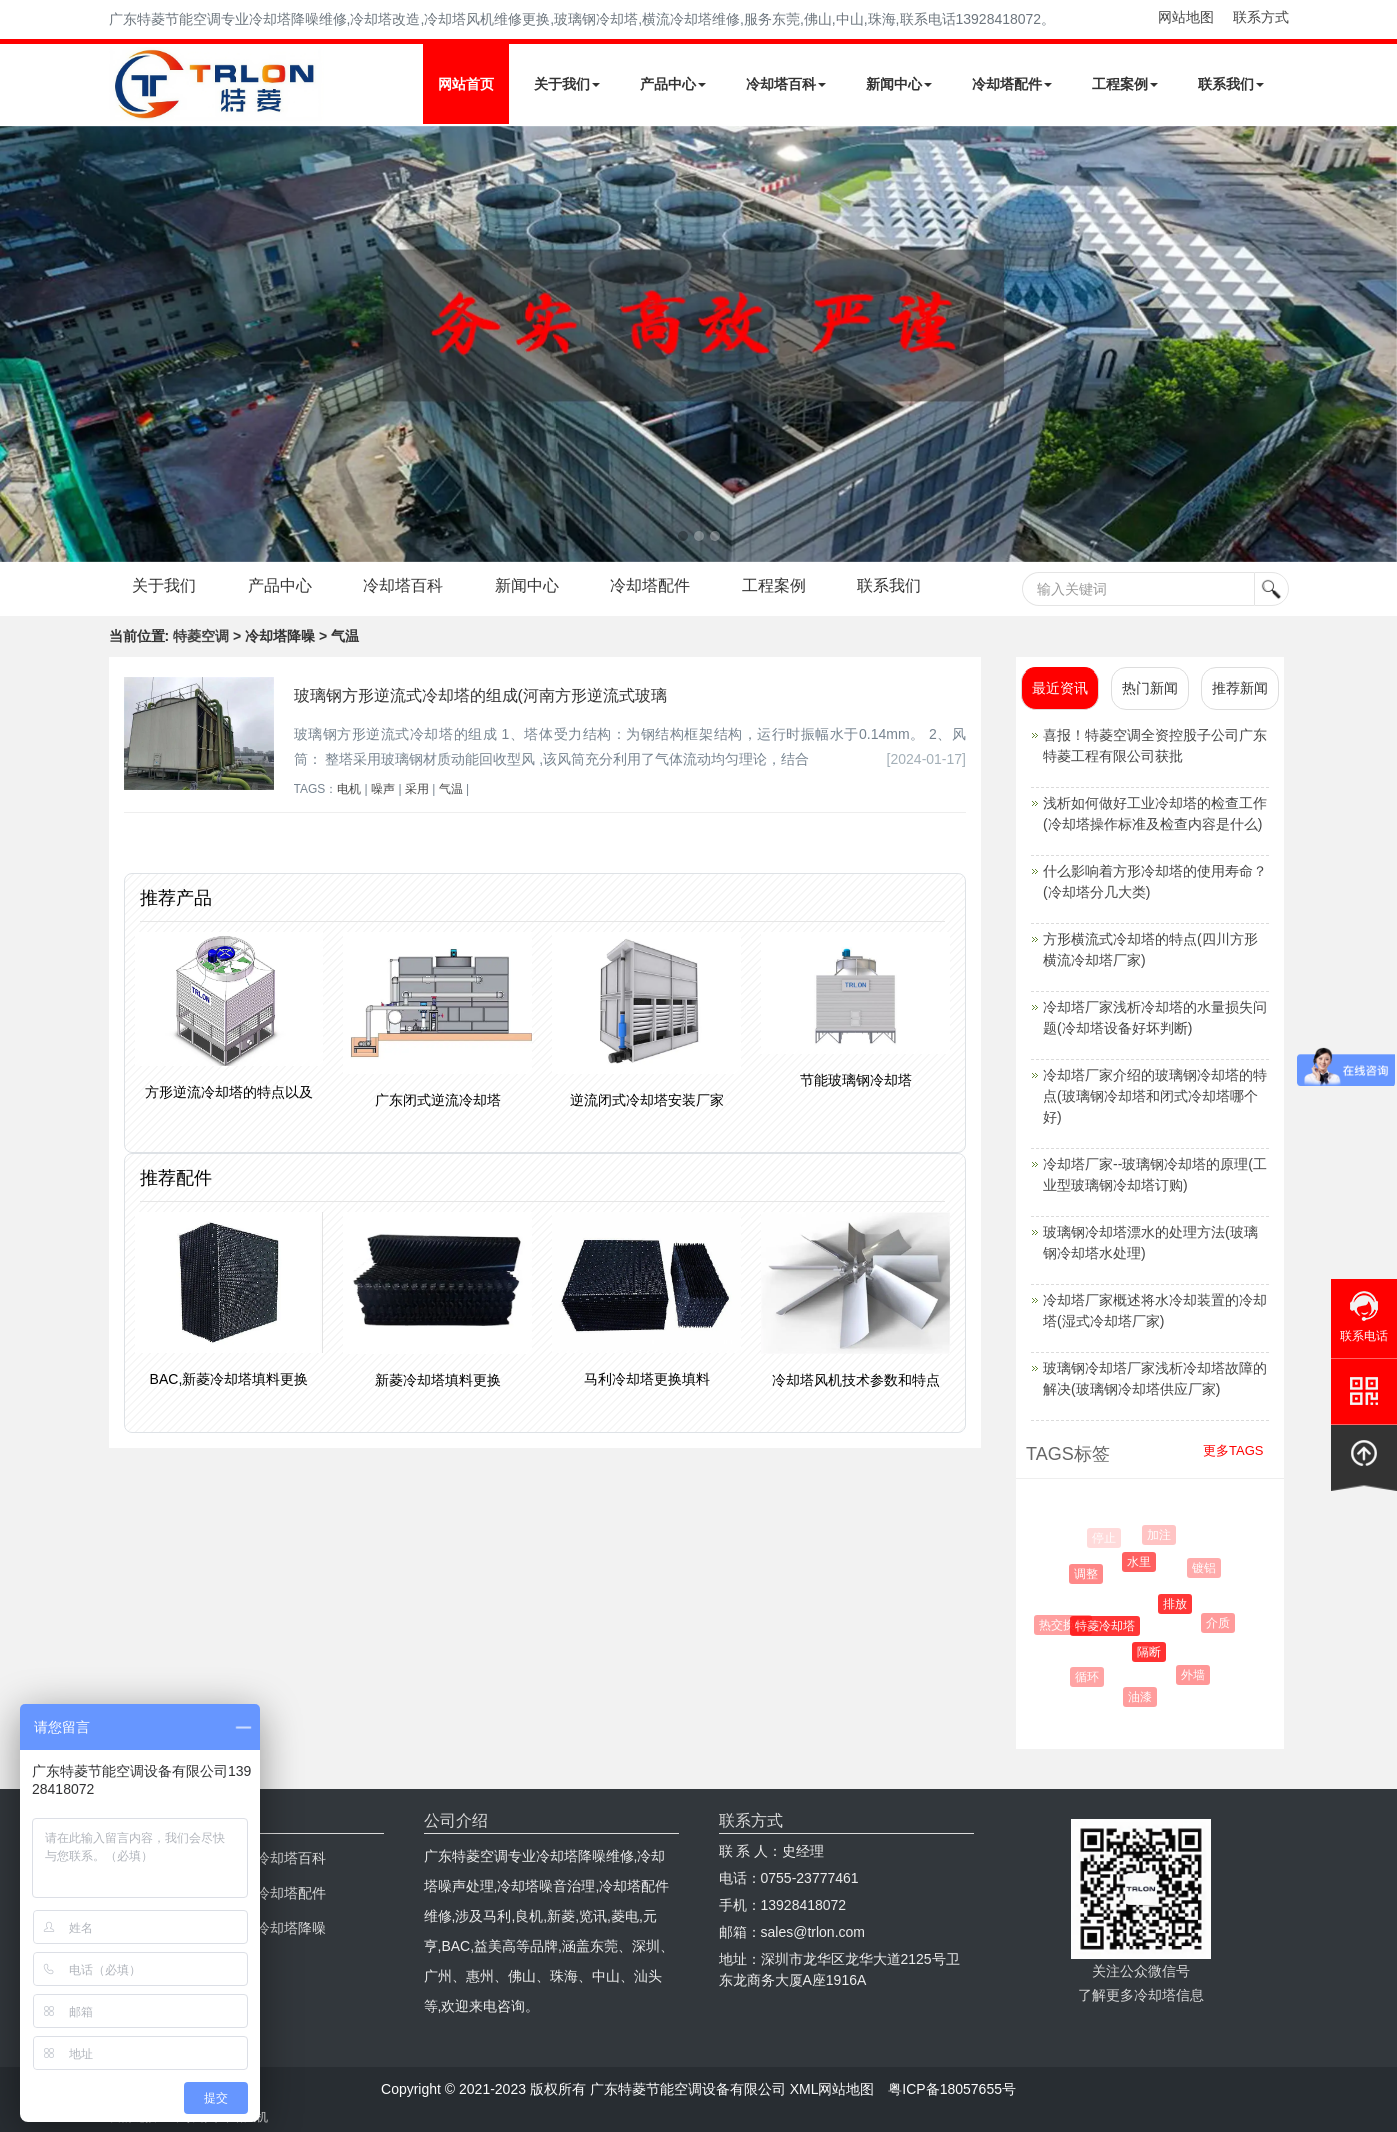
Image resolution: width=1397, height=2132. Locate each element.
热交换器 (1066, 1625)
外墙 (1196, 1675)
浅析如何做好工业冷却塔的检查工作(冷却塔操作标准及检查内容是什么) (1155, 813)
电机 (349, 789)
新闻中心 (899, 84)
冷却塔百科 (786, 84)
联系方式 (1261, 17)
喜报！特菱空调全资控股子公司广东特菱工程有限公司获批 (1155, 745)
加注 (1161, 1535)
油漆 (1143, 1697)
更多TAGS (1233, 1450)
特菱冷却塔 (1111, 1626)
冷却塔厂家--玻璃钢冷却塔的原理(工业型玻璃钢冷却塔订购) (1155, 1174)
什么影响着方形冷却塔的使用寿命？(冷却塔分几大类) (1155, 881)
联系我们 (1231, 84)
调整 (1090, 1574)
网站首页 (466, 84)
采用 (417, 789)
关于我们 (567, 84)
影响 (1063, 1575)
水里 (1144, 1562)
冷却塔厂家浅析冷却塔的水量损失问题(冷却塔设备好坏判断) (1155, 1017)
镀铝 (1207, 1568)
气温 (451, 789)
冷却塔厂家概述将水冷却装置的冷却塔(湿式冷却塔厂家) (1155, 1310)
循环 (1090, 1677)
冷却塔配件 (1012, 84)
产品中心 (673, 84)
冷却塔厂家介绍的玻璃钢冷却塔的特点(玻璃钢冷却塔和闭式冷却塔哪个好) (1155, 1096)
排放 (1181, 1604)
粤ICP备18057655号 (952, 2089)
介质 (1221, 1623)
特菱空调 (201, 636)
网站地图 (1186, 17)
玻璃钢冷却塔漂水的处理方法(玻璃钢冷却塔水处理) (1150, 1242)
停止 (1105, 1538)
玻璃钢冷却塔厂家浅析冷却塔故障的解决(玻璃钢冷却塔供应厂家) (1155, 1378)
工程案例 (1125, 84)
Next (20, 344)
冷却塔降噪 (291, 1928)
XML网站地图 (832, 2089)
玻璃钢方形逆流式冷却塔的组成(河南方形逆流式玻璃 (480, 695)
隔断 (1155, 1652)
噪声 (383, 789)
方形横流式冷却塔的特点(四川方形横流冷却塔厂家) (1150, 949)
